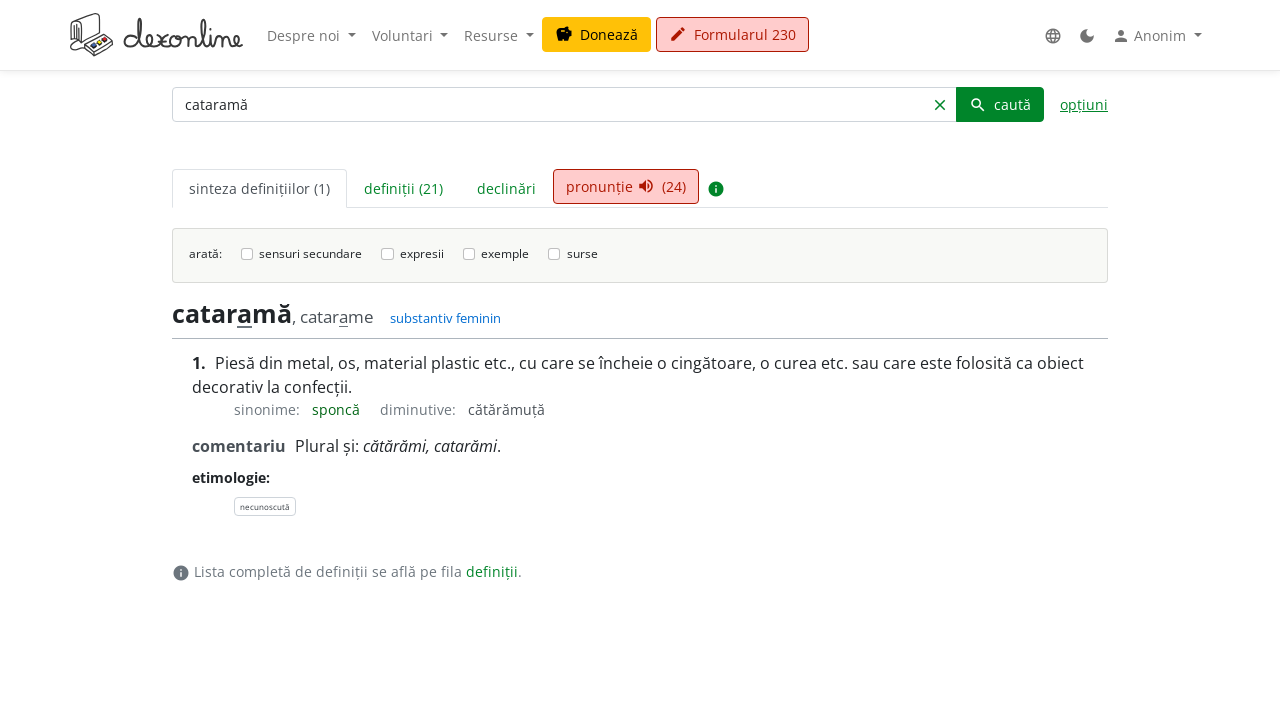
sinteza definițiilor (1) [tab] (259, 188)
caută (1000, 104)
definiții (492, 571)
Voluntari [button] (404, 35)
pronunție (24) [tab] (626, 186)
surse (582, 253)
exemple (505, 253)
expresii (422, 253)
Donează (596, 34)
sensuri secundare (310, 253)
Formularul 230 (732, 34)
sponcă (338, 409)
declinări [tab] (506, 188)
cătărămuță (506, 409)
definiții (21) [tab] (403, 188)
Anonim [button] (1151, 36)
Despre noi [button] (305, 35)
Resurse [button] (493, 35)
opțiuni (1084, 104)
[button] (1053, 35)
